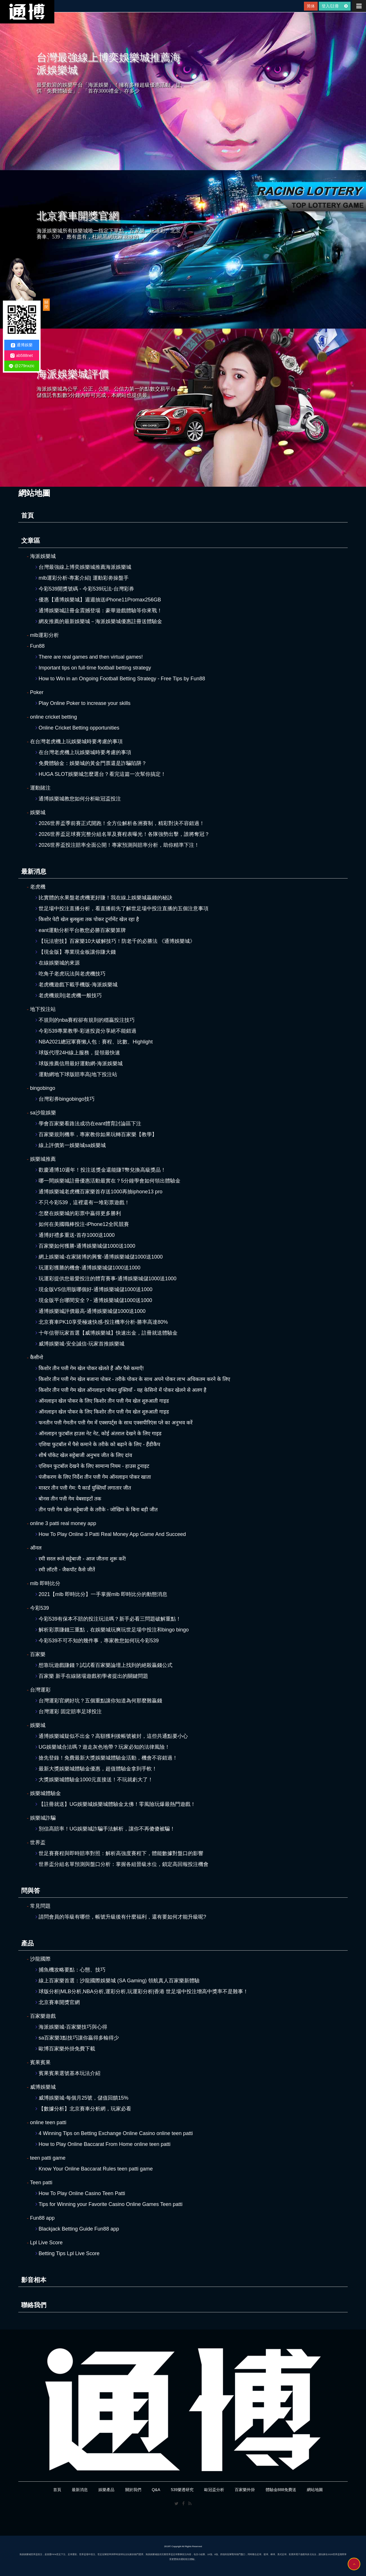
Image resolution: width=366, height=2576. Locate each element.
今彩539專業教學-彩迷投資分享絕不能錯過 (85, 1031)
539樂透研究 (182, 2489)
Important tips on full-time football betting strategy (93, 668)
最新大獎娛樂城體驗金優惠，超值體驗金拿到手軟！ (96, 1769)
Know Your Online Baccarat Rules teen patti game (94, 2169)
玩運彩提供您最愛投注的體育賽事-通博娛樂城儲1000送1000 (105, 1278)
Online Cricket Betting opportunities (77, 728)
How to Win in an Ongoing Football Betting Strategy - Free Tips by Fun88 (120, 678)
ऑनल (34, 1548)
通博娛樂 (22, 345)
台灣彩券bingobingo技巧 (65, 1099)
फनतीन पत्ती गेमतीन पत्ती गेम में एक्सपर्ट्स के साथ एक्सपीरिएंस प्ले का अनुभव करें (113, 1423)
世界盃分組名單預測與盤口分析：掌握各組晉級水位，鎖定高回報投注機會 (121, 1864)
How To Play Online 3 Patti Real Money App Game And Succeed (110, 1534)
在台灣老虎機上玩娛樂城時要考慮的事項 (75, 741)
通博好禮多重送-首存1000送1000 (75, 1235)
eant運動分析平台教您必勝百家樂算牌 (80, 930)
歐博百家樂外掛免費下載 (65, 2049)
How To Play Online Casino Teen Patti (80, 2193)
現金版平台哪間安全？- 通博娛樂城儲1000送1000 (93, 1300)
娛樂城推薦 (41, 1159)
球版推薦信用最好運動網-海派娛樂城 (79, 1063)
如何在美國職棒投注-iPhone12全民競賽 (82, 1224)
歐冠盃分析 (214, 2489)
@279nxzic (21, 365)
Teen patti (39, 2182)
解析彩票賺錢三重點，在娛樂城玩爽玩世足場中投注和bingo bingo (112, 1630)
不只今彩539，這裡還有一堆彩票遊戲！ (82, 1202)
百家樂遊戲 (41, 2016)
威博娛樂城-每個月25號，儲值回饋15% (81, 2098)
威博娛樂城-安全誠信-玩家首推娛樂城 (79, 1344)
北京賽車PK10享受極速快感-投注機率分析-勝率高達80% (101, 1322)
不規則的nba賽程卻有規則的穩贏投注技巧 (85, 1020)
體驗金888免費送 (281, 2489)
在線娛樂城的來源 (57, 963)
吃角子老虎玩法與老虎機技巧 (70, 974)
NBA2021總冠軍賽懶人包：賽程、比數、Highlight (94, 1042)
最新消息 (33, 871)
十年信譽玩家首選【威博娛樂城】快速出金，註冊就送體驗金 (106, 1333)
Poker (35, 692)
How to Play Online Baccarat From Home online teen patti (102, 2144)
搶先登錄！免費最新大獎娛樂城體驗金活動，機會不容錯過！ (106, 1758)
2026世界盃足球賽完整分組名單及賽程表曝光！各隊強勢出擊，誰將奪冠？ (122, 834)
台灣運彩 (39, 1690)
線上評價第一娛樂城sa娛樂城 (70, 1145)
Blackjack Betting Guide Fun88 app (77, 2229)
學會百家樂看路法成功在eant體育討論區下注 (88, 1123)
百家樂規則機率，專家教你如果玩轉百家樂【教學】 (96, 1134)
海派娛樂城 (41, 556)
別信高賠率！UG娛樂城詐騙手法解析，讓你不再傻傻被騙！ (105, 1829)
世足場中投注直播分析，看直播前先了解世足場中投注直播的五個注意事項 (121, 908)
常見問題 (39, 1906)
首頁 (27, 515)
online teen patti (46, 2122)
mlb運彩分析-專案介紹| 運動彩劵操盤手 (82, 578)
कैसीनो (35, 1357)
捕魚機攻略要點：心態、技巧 (70, 1970)
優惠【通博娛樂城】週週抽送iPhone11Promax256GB (98, 600)
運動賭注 (39, 788)
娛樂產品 (106, 2489)
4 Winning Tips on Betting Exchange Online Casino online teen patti (114, 2133)
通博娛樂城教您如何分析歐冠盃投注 (78, 799)
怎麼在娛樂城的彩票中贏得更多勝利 (78, 1213)
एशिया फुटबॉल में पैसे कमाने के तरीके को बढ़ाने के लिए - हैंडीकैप (97, 1444)
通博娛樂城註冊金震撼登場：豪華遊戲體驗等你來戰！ (98, 610)
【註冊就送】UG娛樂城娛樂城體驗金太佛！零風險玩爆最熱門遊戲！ (115, 1804)
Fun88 (36, 646)
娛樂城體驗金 (44, 1793)
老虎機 (36, 887)
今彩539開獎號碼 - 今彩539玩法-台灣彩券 (84, 589)
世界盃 (36, 1842)
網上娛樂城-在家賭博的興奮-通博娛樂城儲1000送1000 (99, 1257)
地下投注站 (41, 1009)
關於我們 (133, 2489)
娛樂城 (36, 812)
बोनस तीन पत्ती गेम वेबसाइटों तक (68, 1499)
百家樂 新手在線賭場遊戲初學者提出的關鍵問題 (91, 1676)
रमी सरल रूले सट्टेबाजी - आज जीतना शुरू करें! (80, 1559)
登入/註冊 (335, 6)
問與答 (30, 1890)
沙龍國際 (39, 1959)
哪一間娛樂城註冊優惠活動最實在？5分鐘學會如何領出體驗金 (107, 1181)
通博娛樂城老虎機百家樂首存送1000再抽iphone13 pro (98, 1191)
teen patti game (46, 2158)
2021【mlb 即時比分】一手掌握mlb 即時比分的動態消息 (101, 1594)
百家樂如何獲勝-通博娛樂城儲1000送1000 (85, 1246)
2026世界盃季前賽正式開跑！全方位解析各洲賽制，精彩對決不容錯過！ (119, 823)
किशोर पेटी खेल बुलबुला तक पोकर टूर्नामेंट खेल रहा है (87, 919)
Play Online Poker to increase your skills (82, 703)
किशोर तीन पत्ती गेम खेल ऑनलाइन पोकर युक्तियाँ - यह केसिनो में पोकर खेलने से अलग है (120, 1390)
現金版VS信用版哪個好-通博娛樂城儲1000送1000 (93, 1289)
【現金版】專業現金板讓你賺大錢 (75, 952)
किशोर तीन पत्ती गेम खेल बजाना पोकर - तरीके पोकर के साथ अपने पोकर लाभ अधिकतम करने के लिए (132, 1379)
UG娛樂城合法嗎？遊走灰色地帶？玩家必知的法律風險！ (102, 1747)
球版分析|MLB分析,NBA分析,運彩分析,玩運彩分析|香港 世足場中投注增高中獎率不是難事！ (141, 1991)
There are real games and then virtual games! (89, 657)
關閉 (46, 304)
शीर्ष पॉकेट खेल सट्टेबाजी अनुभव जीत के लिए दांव (83, 1455)
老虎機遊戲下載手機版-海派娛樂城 (76, 984)
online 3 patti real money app (61, 1523)
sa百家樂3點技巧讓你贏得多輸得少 (77, 2038)
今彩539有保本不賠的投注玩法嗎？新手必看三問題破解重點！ (108, 1619)
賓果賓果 (39, 2062)
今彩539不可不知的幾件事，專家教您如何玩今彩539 (97, 1640)
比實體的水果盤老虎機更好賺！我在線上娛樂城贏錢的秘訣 (103, 898)
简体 (311, 6)
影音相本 (33, 2279)
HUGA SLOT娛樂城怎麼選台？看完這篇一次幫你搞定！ (100, 774)
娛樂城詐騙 (41, 1818)
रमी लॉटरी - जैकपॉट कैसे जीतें (65, 1570)
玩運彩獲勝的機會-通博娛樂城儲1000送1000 (87, 1268)
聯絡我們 (33, 2305)
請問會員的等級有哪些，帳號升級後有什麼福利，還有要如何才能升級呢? (120, 1917)
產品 (27, 1943)
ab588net (21, 355)
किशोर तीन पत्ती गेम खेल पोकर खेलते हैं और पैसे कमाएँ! (89, 1368)
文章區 (30, 540)
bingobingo (41, 1088)
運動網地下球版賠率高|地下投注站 (76, 1074)
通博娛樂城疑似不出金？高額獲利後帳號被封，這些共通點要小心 (111, 1736)
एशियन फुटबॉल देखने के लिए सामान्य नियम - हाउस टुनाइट (92, 1466)
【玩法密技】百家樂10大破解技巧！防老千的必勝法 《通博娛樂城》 (115, 941)
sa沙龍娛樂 (41, 1113)
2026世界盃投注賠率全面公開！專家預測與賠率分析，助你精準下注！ (117, 845)
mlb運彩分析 (43, 635)
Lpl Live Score (45, 2242)
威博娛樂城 (41, 2087)
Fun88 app (41, 2218)
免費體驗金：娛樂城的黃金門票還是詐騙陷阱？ (91, 763)
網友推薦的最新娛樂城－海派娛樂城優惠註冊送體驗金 (98, 621)
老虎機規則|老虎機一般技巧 (68, 995)
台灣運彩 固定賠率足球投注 (68, 1711)
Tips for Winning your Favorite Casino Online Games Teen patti (108, 2204)
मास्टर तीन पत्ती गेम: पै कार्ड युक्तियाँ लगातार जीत (83, 1488)
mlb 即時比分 (43, 1583)
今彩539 (38, 1608)
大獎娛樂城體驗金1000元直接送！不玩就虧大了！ (94, 1779)
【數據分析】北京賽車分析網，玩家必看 (83, 2109)
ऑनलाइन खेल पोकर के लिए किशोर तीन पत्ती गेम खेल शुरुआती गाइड (102, 1401)
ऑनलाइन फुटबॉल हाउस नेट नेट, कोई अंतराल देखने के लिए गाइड (98, 1433)
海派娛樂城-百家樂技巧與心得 (71, 2027)
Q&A (156, 2489)
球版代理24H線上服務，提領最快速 (77, 1053)
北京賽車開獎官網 (57, 2002)
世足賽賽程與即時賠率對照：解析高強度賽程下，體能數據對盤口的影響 (119, 1853)
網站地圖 (315, 2489)
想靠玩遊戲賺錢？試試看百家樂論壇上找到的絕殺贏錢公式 (103, 1665)
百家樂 (36, 1654)
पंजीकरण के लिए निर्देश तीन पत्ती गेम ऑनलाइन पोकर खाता (93, 1477)
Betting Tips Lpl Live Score (67, 2253)
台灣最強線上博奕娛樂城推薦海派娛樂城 (83, 567)
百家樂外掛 (245, 2489)
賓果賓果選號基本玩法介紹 (67, 2073)
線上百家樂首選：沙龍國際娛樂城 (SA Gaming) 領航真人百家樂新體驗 (117, 1980)
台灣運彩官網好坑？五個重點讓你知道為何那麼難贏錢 (98, 1701)
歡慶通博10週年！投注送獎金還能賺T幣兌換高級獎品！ (100, 1170)
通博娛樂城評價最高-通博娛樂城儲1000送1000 (90, 1311)
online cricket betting (52, 717)
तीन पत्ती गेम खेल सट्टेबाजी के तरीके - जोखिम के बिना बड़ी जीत (96, 1509)
